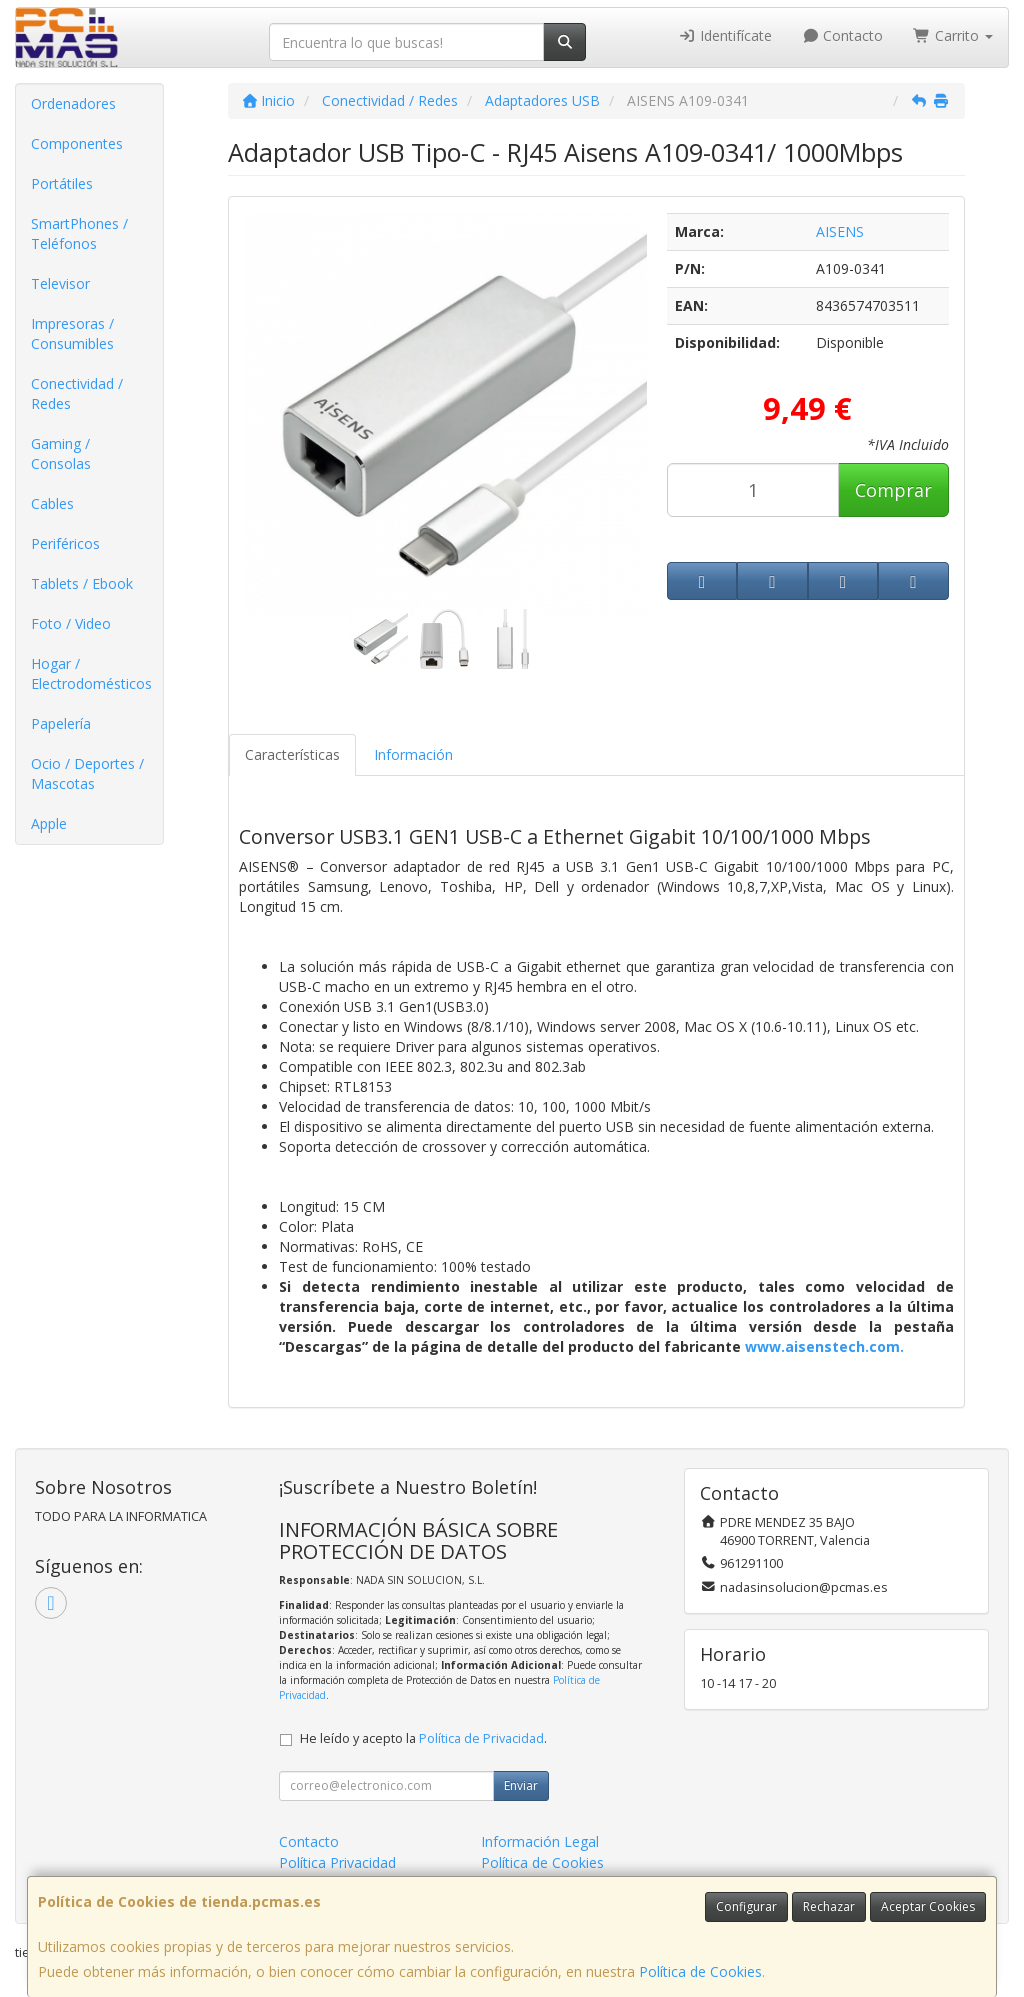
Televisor (60, 283)
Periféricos (65, 543)
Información (413, 754)
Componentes (77, 143)
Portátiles (62, 183)
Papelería (61, 723)
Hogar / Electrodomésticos (91, 673)
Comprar (893, 490)
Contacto (843, 35)
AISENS (840, 231)
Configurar (746, 1906)
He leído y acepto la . (423, 1738)
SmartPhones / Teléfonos (79, 233)
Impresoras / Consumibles (72, 333)
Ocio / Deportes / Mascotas (87, 773)
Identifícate (725, 35)
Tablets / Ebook (82, 583)
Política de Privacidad (481, 1738)
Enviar (521, 1785)
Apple (49, 823)
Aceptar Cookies (928, 1906)
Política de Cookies (700, 1971)
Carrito (953, 35)
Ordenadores (73, 103)
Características (292, 754)
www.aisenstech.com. (824, 1346)
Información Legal (540, 1841)
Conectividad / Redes (77, 393)
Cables (52, 503)
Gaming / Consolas (61, 453)
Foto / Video (71, 623)
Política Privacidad (337, 1862)
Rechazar (829, 1906)
